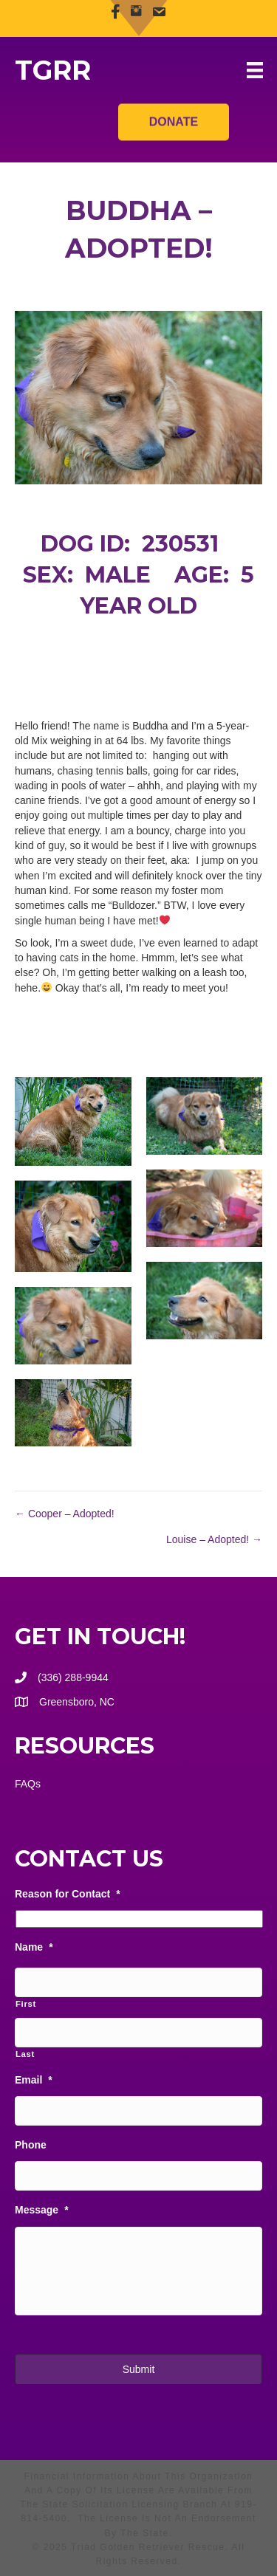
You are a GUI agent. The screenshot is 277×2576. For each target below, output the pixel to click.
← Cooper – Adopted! (64, 1513)
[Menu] (254, 70)
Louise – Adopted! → (214, 1539)
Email (33, 2080)
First (26, 2003)
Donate (173, 115)
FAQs (28, 1784)
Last (25, 2054)
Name (34, 1947)
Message (42, 2210)
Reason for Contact (67, 1894)
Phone (31, 2145)
